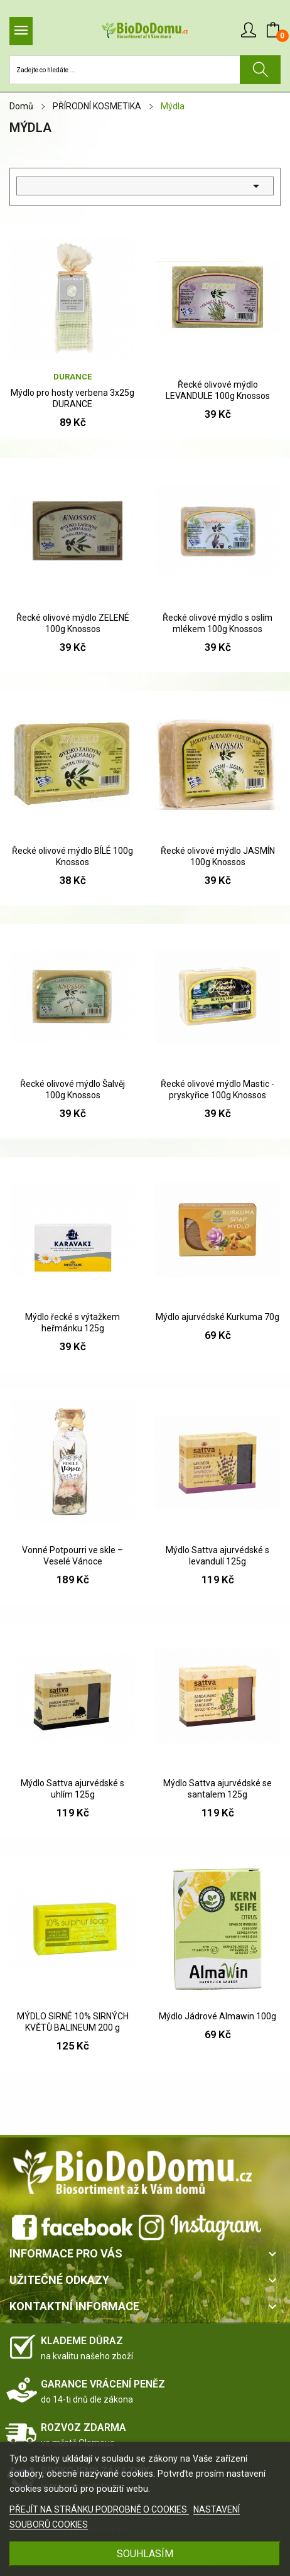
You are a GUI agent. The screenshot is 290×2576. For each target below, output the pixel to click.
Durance (72, 377)
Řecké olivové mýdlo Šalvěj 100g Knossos (72, 1089)
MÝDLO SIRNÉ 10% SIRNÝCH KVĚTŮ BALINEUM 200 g (73, 2022)
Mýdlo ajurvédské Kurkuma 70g (217, 1317)
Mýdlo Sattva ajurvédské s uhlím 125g (72, 1788)
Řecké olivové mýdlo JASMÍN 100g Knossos (218, 856)
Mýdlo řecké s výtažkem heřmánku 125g (72, 1322)
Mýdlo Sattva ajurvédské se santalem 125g (217, 1788)
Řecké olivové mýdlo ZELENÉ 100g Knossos (72, 623)
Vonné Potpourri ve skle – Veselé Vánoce (72, 1555)
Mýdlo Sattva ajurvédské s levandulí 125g (217, 1555)
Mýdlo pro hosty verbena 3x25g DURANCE (72, 398)
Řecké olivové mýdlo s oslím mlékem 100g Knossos (217, 623)
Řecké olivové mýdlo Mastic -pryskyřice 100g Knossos (217, 1089)
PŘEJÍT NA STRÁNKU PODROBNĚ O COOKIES (99, 2509)
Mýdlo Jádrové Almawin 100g (217, 2016)
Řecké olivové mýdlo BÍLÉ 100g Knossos (72, 856)
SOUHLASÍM (145, 2554)
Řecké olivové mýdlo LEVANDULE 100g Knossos (218, 390)
